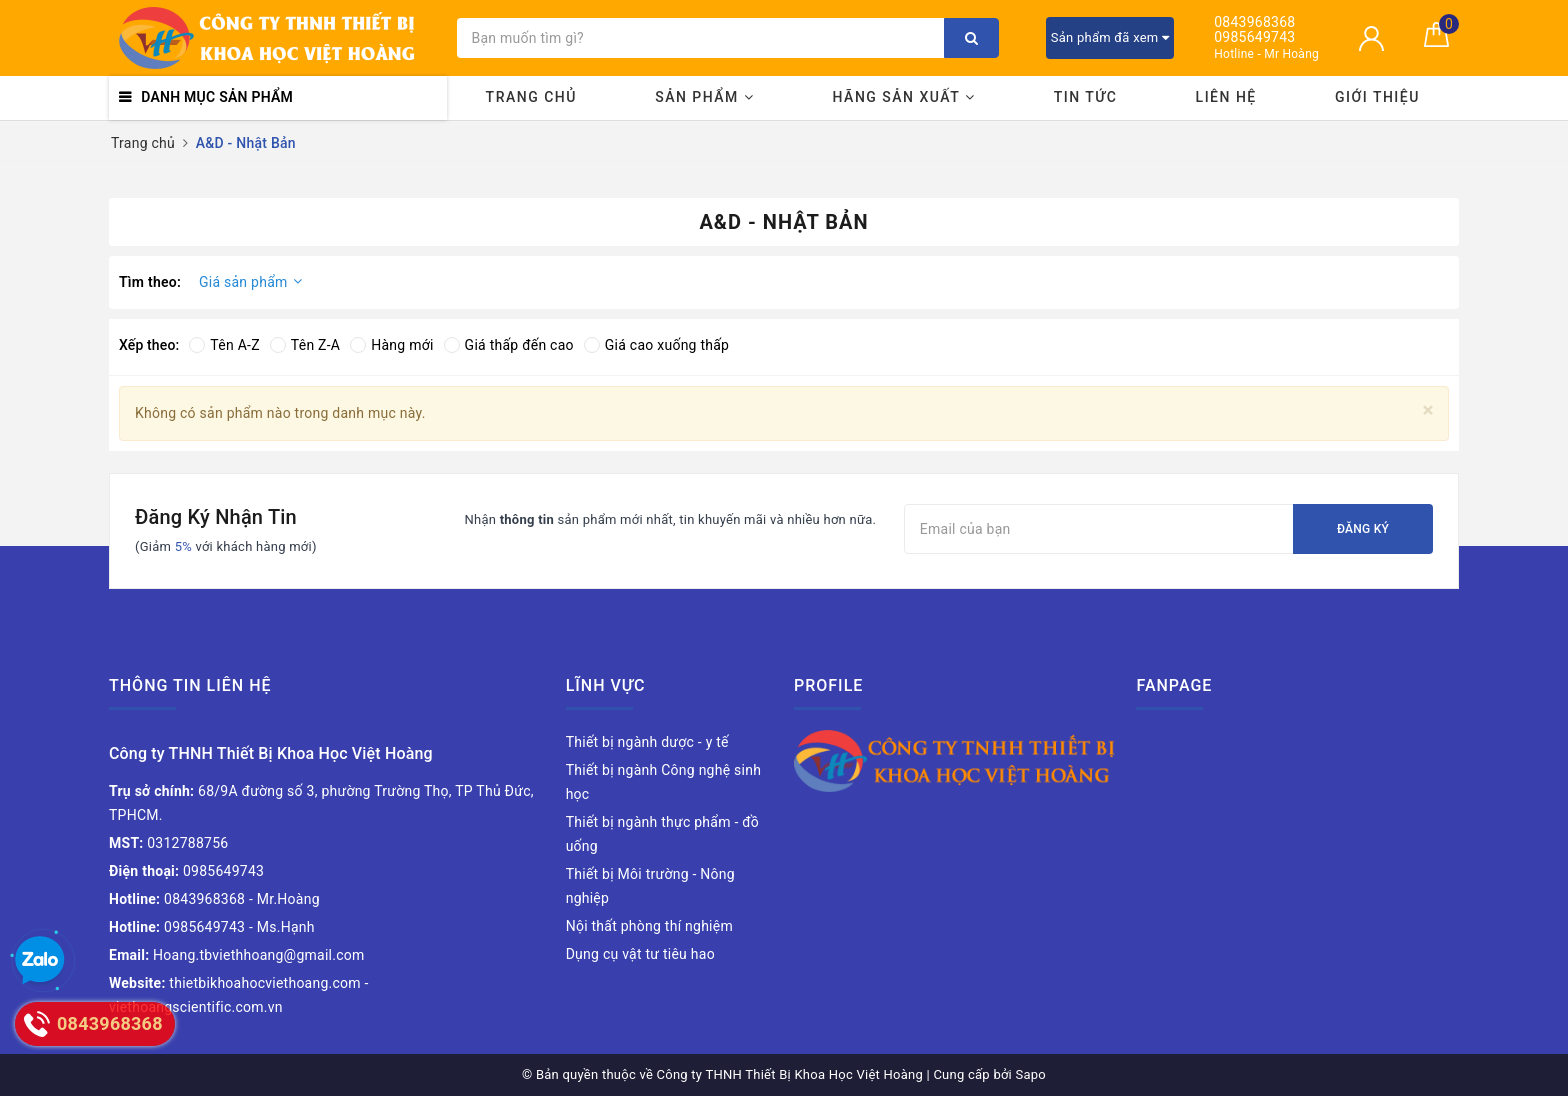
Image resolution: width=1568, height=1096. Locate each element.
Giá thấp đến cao (509, 345)
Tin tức (1086, 97)
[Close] (1428, 410)
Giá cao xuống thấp (656, 345)
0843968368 (1254, 22)
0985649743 (1254, 37)
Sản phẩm (704, 97)
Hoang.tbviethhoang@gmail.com (237, 955)
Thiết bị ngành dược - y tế (647, 742)
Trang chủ (531, 97)
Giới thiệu (1377, 97)
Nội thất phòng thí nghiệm (649, 926)
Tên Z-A (305, 345)
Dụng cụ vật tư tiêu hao (640, 954)
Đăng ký (1363, 529)
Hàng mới (391, 345)
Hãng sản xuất (904, 97)
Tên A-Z (224, 345)
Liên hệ (1226, 97)
